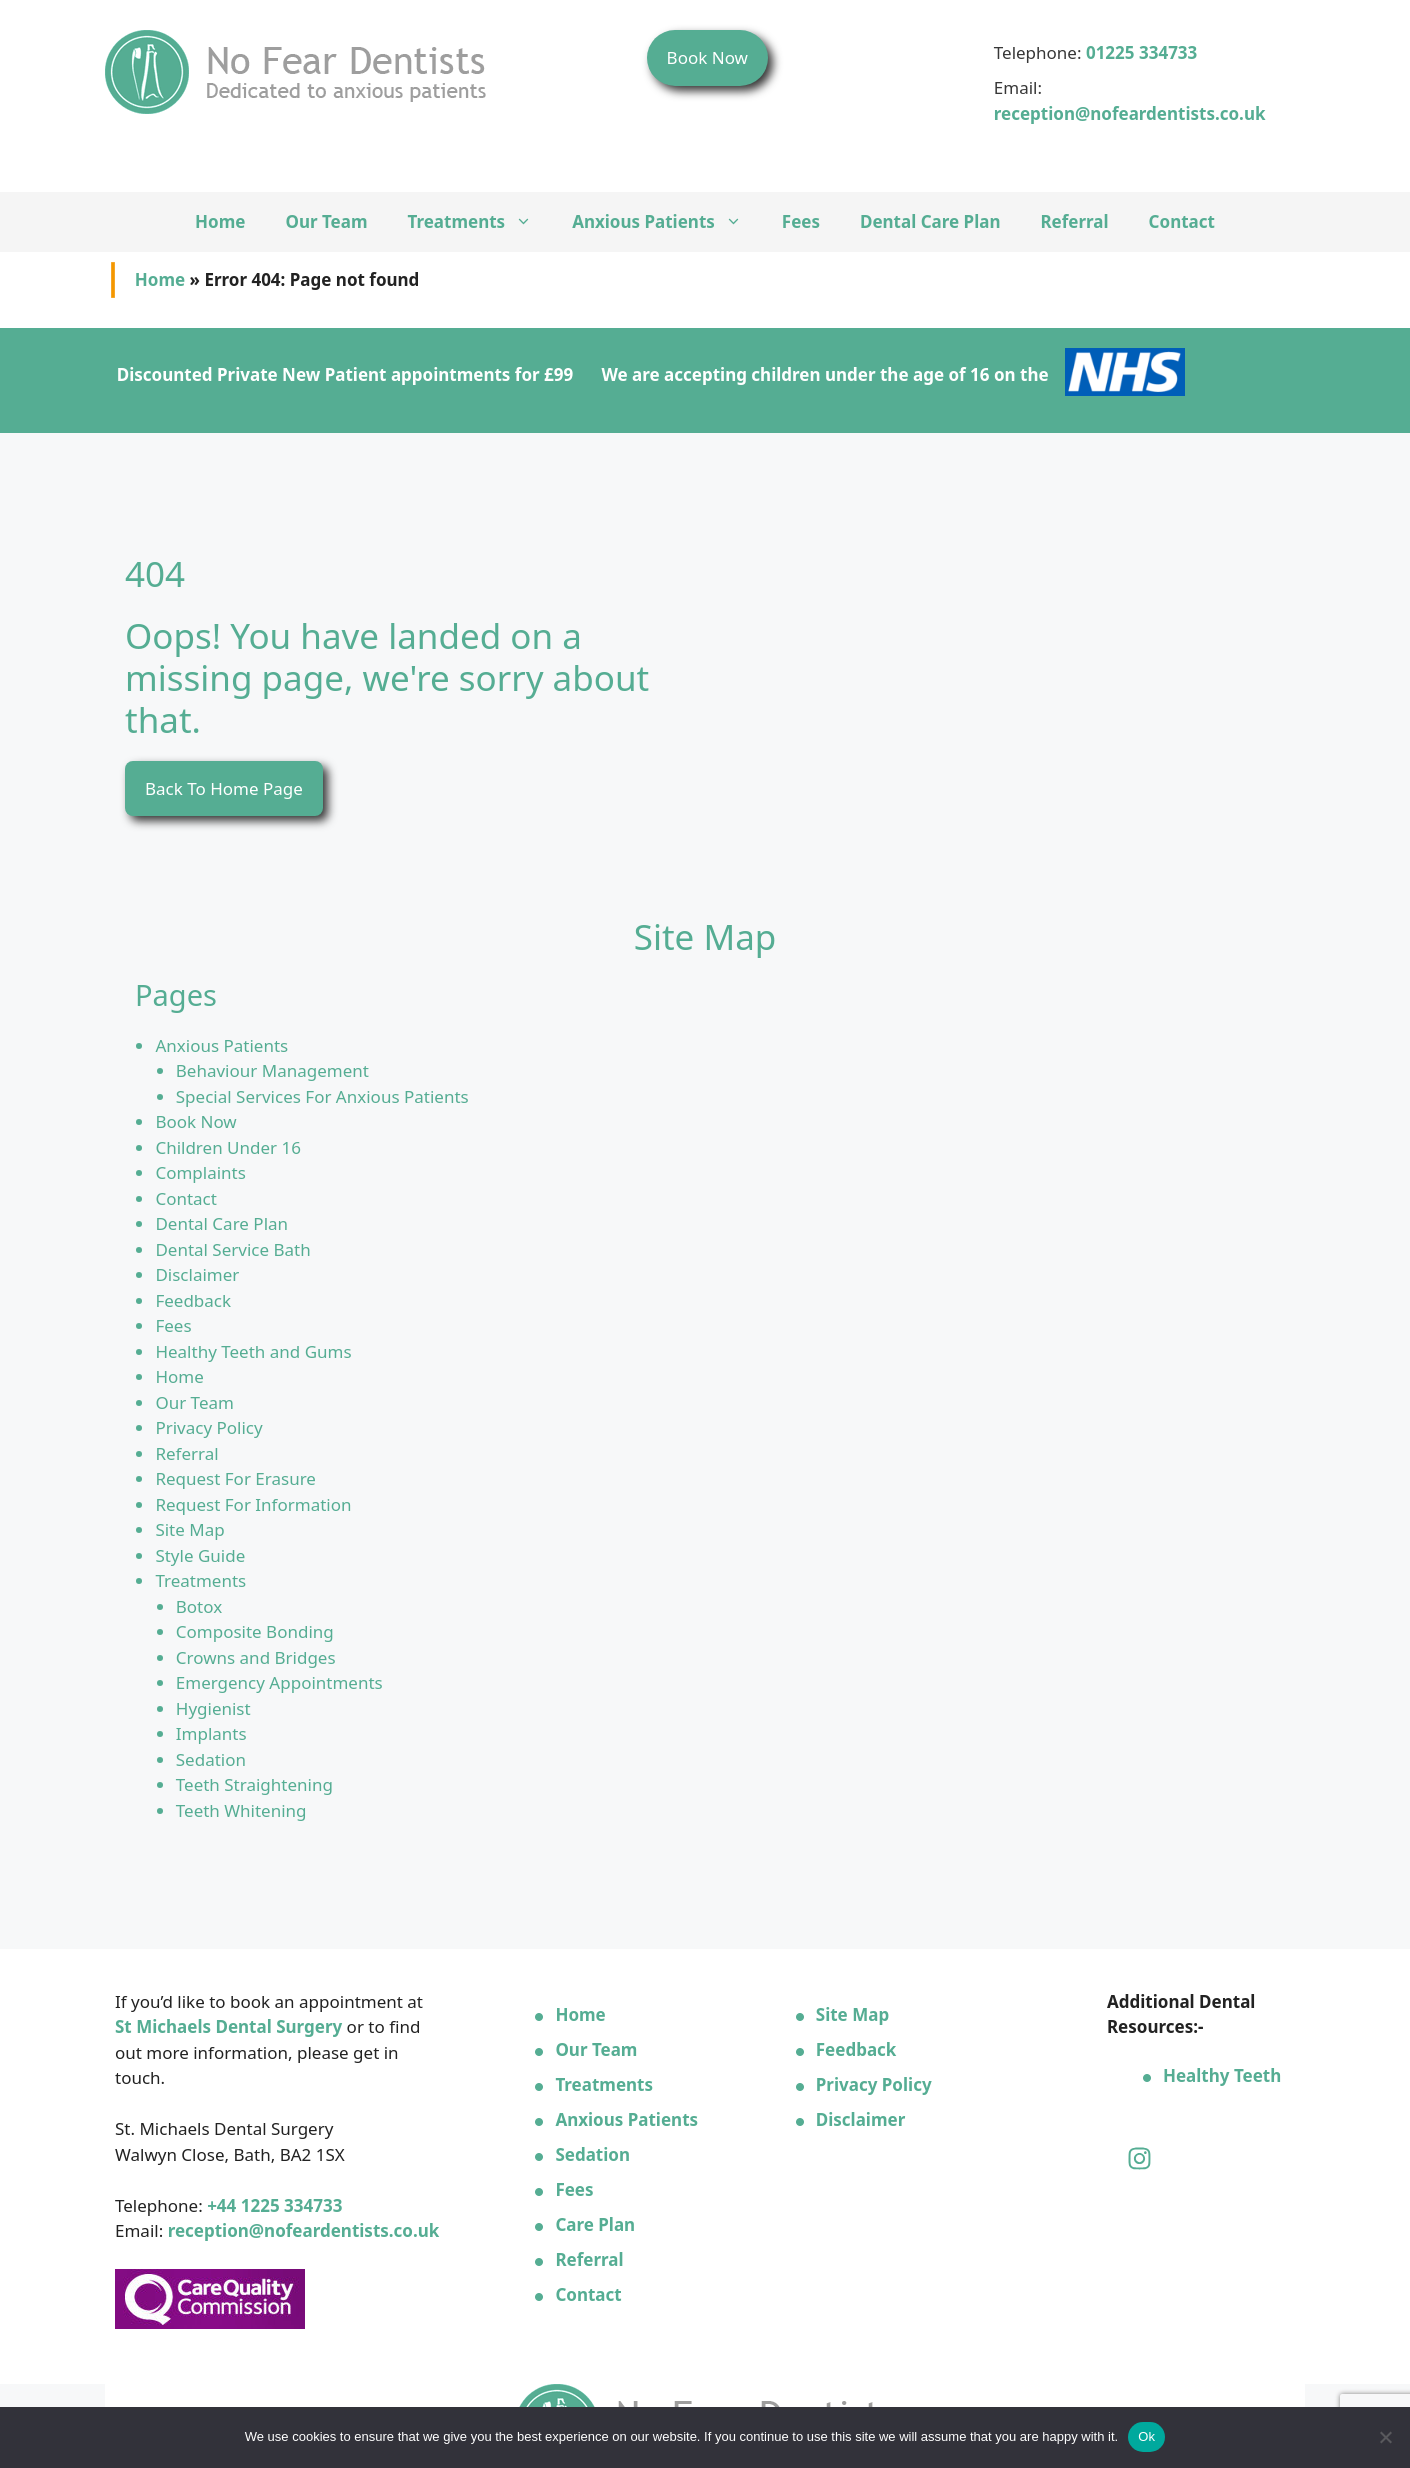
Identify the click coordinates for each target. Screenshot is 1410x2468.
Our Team (326, 221)
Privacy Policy (208, 1427)
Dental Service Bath (232, 1249)
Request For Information (253, 1504)
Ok (1146, 2436)
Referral (1074, 221)
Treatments (480, 222)
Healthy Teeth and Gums (253, 1351)
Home (220, 221)
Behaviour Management (272, 1070)
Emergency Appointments (279, 1682)
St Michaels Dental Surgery (228, 2026)
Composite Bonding (255, 1631)
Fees (801, 221)
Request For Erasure (235, 1478)
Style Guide (200, 1555)
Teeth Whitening (241, 1810)
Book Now (707, 57)
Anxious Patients (667, 222)
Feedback (193, 1300)
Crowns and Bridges (256, 1657)
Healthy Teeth (1222, 2075)
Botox (199, 1606)
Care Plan (595, 2224)
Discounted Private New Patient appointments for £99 (345, 374)
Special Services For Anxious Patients (322, 1096)
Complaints (200, 1172)
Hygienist (213, 1708)
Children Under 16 (228, 1147)
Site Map (189, 1529)
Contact (1182, 221)
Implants (211, 1733)
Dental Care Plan (930, 221)
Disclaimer (197, 1274)
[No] (1385, 2437)
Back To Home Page (224, 788)
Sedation (211, 1759)
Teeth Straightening (254, 1784)
